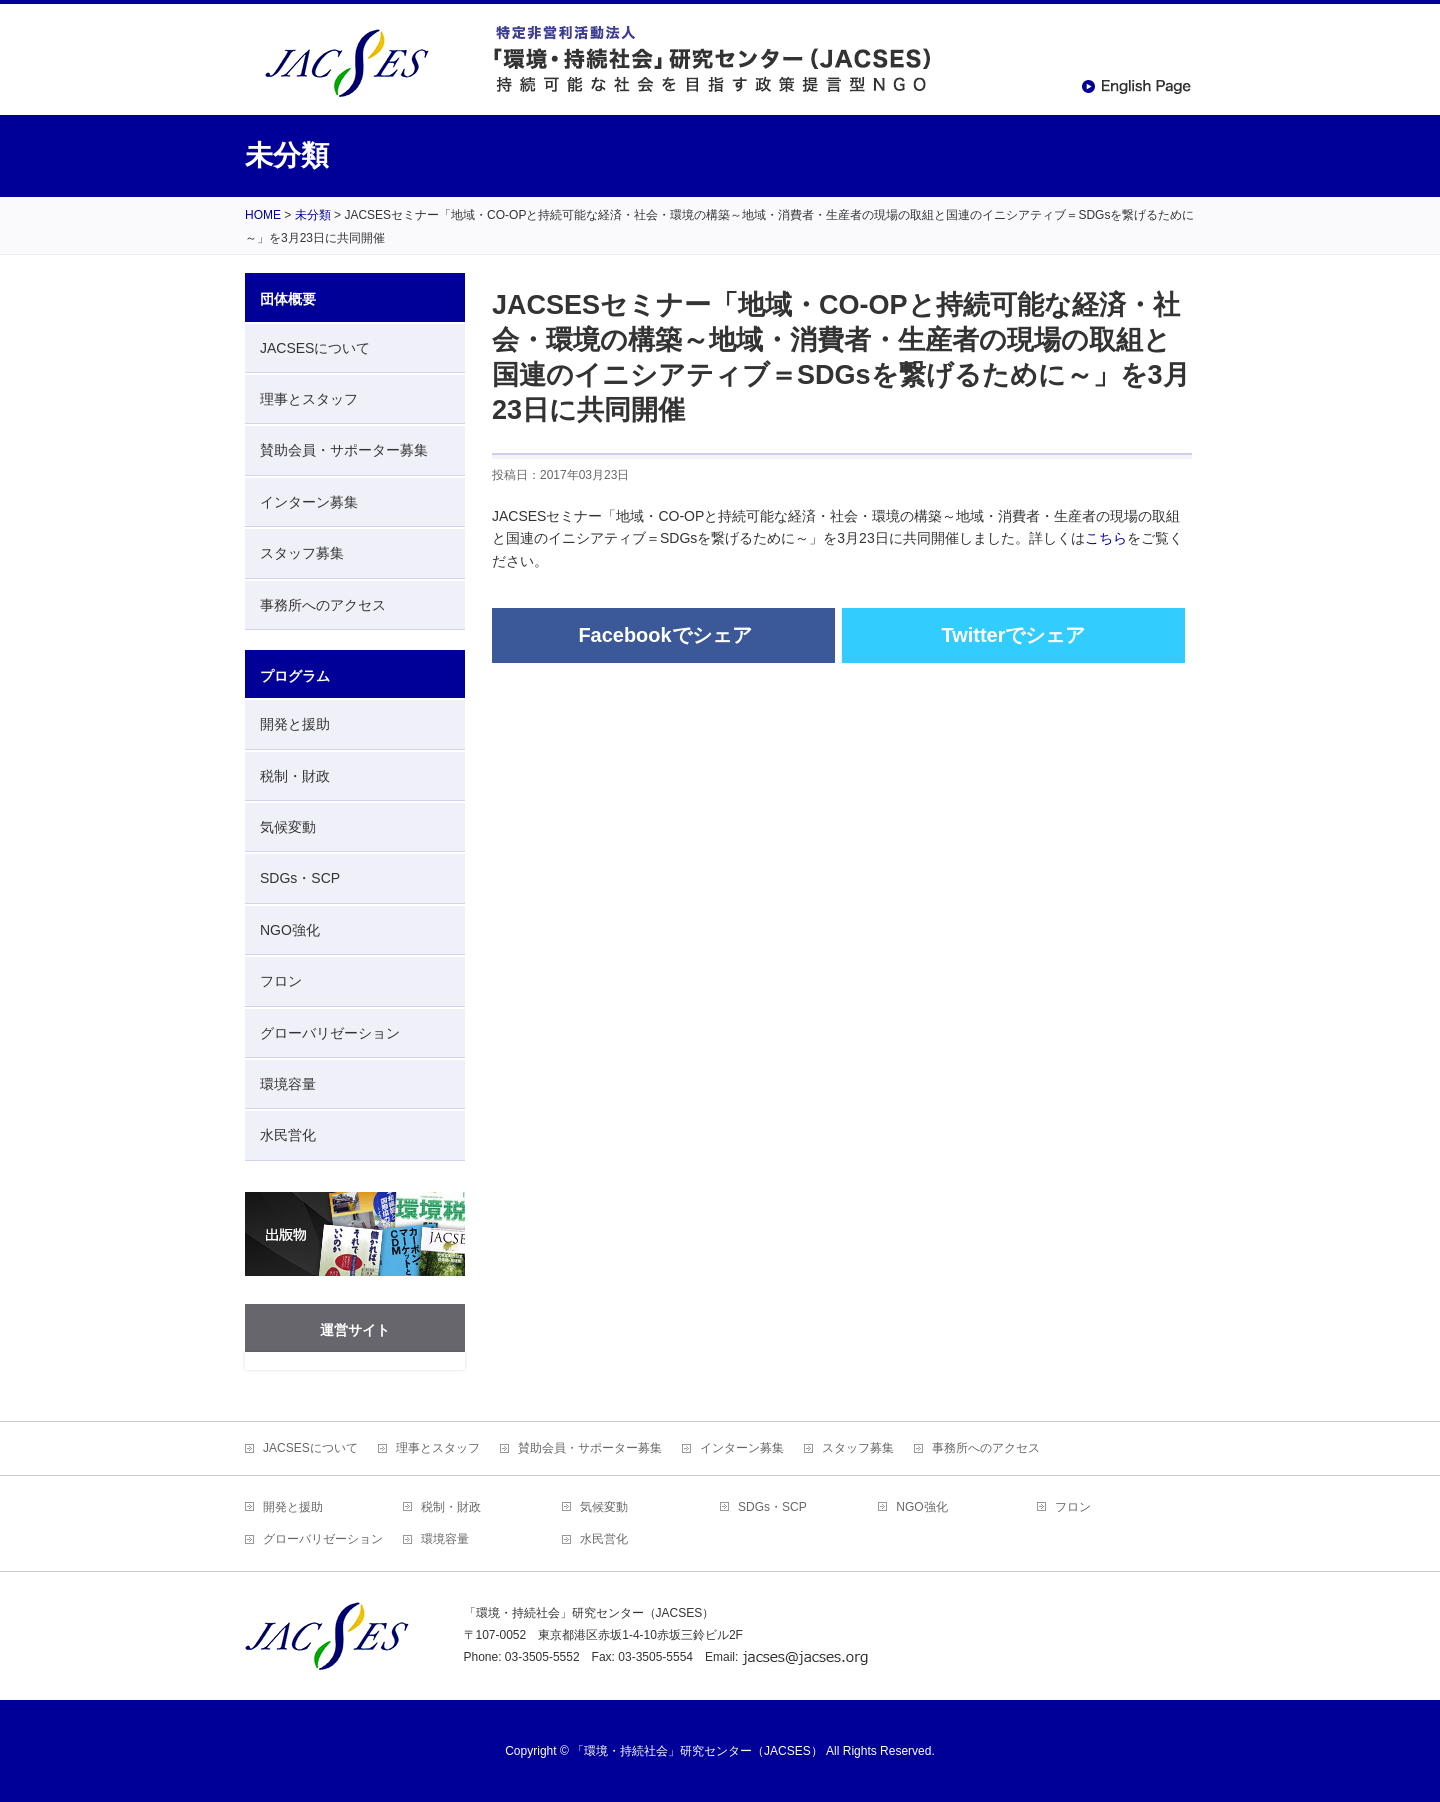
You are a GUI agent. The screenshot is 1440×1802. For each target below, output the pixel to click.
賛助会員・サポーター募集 (344, 450)
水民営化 (288, 1135)
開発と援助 (295, 724)
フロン (281, 981)
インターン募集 (309, 502)
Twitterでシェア (1013, 635)
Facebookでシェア (664, 635)
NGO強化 (290, 930)
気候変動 (288, 827)
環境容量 (288, 1084)
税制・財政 (295, 776)
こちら (1106, 538)
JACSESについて (315, 348)
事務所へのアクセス (323, 605)
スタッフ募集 (302, 553)
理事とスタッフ (309, 399)
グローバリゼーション (330, 1033)
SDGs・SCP (300, 878)
